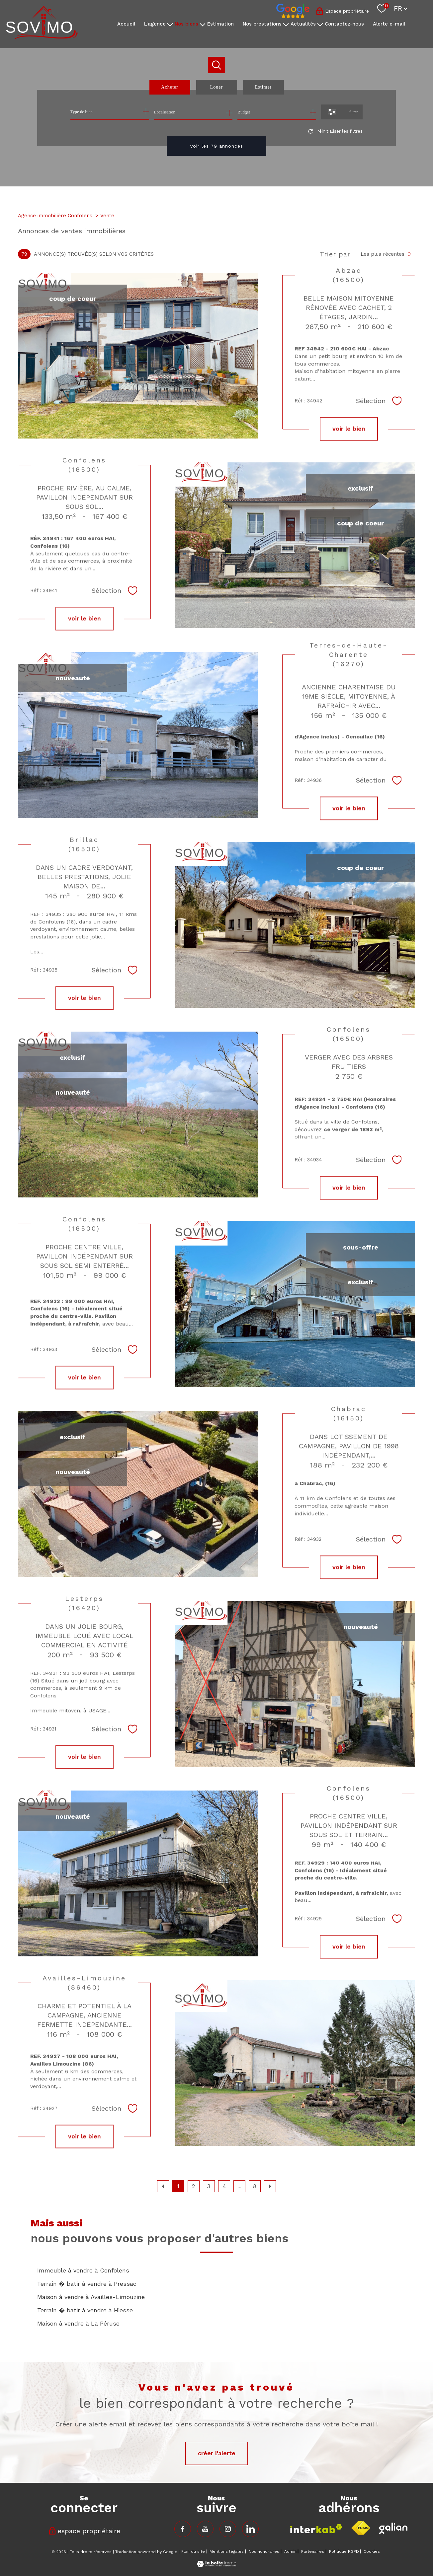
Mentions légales (227, 2551)
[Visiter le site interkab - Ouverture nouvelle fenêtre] (316, 2528)
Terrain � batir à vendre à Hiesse (85, 2310)
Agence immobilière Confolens (55, 216)
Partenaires (312, 2551)
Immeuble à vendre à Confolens (83, 2270)
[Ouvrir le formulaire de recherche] (342, 111)
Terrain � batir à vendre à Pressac (86, 2283)
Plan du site (193, 2551)
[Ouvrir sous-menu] (170, 24)
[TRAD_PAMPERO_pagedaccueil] (42, 37)
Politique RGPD (344, 2551)
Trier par (335, 254)
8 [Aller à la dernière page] (254, 2186)
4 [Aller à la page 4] (224, 2186)
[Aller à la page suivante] (270, 2186)
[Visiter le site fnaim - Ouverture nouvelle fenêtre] (360, 2528)
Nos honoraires (264, 2551)
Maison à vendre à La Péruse (78, 2323)
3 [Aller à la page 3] (208, 2186)
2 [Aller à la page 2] (193, 2186)
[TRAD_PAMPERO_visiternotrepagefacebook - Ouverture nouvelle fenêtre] (182, 2529)
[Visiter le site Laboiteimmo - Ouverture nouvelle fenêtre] (216, 2564)
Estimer (263, 87)
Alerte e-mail (389, 24)
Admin (290, 2551)
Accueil (126, 24)
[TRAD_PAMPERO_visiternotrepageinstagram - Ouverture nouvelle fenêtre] (227, 2529)
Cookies (372, 2551)
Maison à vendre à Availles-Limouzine (91, 2296)
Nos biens (186, 24)
